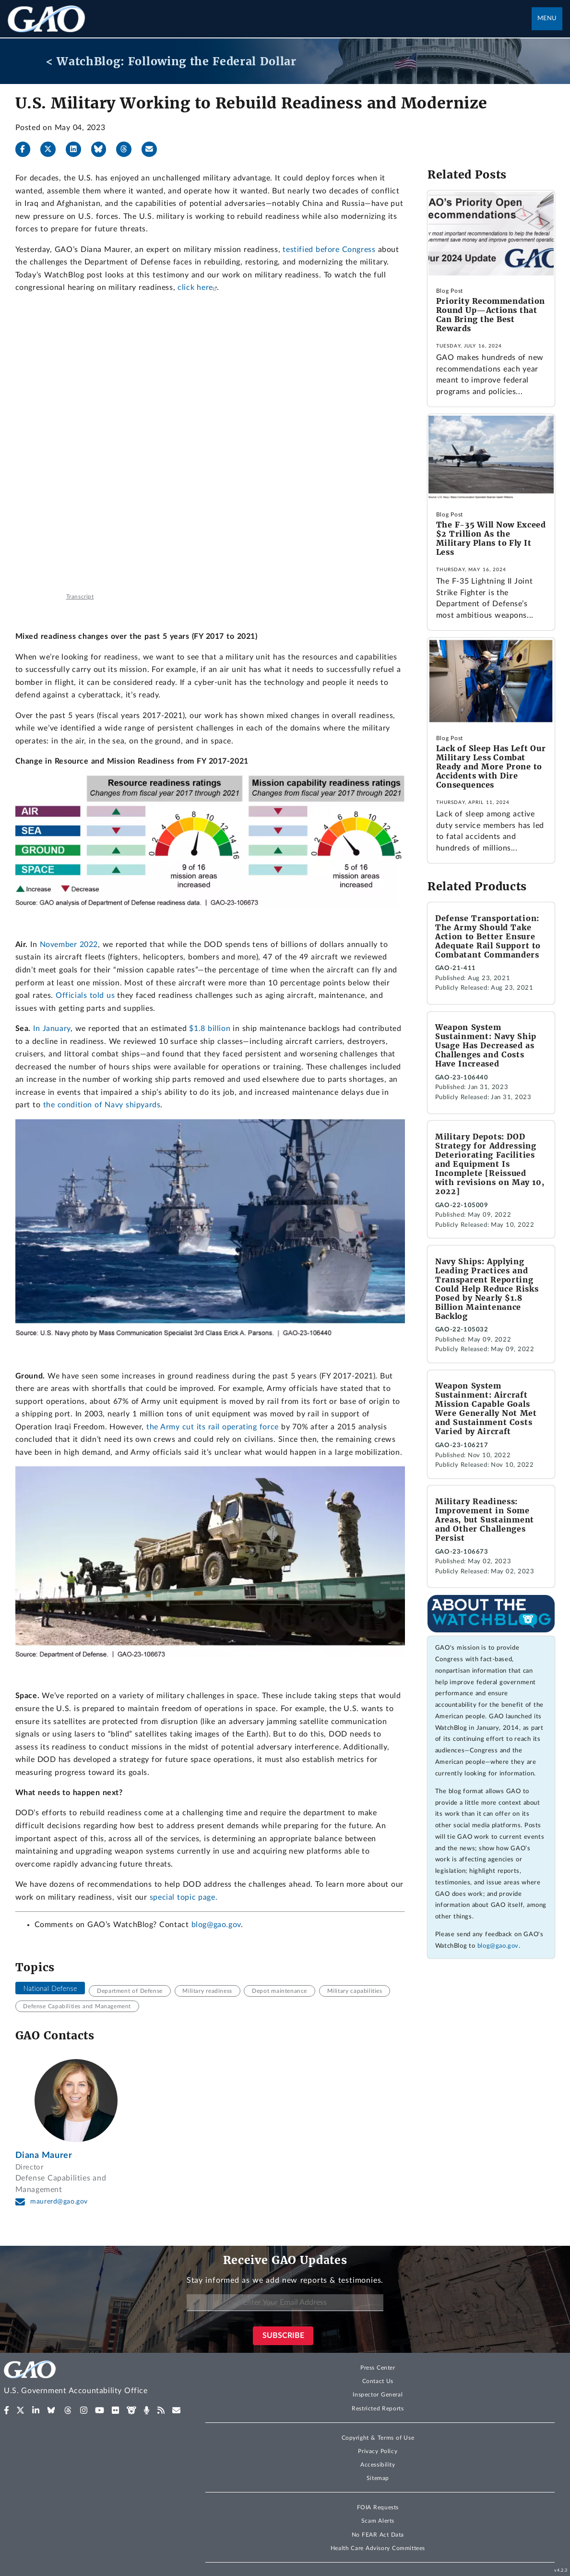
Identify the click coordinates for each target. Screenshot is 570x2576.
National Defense (50, 1988)
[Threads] (127, 149)
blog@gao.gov (216, 1925)
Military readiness (207, 1991)
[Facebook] (26, 149)
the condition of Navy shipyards (102, 1105)
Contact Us (378, 2381)
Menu (547, 18)
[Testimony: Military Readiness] (210, 447)
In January (52, 1028)
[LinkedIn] (77, 149)
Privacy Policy (377, 2451)
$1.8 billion (209, 1028)
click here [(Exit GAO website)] (195, 287)
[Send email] (153, 149)
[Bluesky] (102, 149)
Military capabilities (354, 1991)
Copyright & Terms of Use (378, 2438)
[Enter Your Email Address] (285, 2302)
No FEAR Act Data (378, 2535)
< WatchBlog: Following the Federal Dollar (171, 61)
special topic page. (183, 1897)
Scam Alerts (377, 2521)
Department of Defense (130, 1991)
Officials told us (85, 995)
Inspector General (378, 2394)
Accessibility (377, 2465)
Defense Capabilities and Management (77, 2006)
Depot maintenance (279, 1991)
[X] (51, 149)
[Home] (95, 2378)
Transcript (80, 596)
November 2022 (69, 944)
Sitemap (378, 2478)
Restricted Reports (378, 2408)
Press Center (377, 2368)
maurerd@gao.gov (59, 2201)
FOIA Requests (378, 2507)
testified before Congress (329, 249)
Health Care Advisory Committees (378, 2548)
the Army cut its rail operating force (212, 1427)
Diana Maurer (43, 2155)
